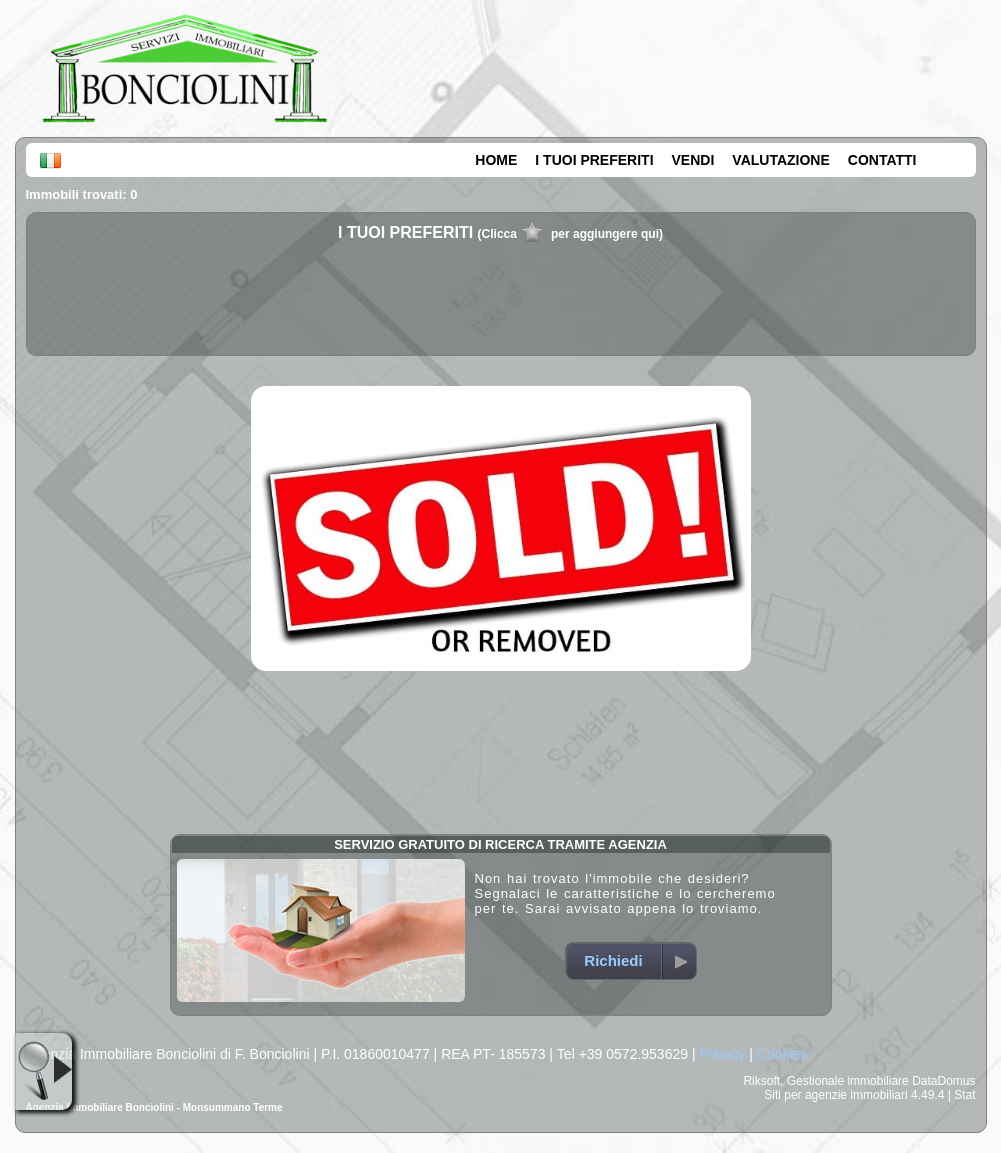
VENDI (693, 160)
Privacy (722, 1054)
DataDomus (943, 1081)
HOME (496, 160)
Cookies (782, 1054)
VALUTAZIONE (780, 160)
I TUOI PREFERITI (594, 160)
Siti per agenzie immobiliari (835, 1095)
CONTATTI (882, 160)
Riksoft (761, 1081)
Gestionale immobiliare (848, 1081)
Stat (964, 1095)
